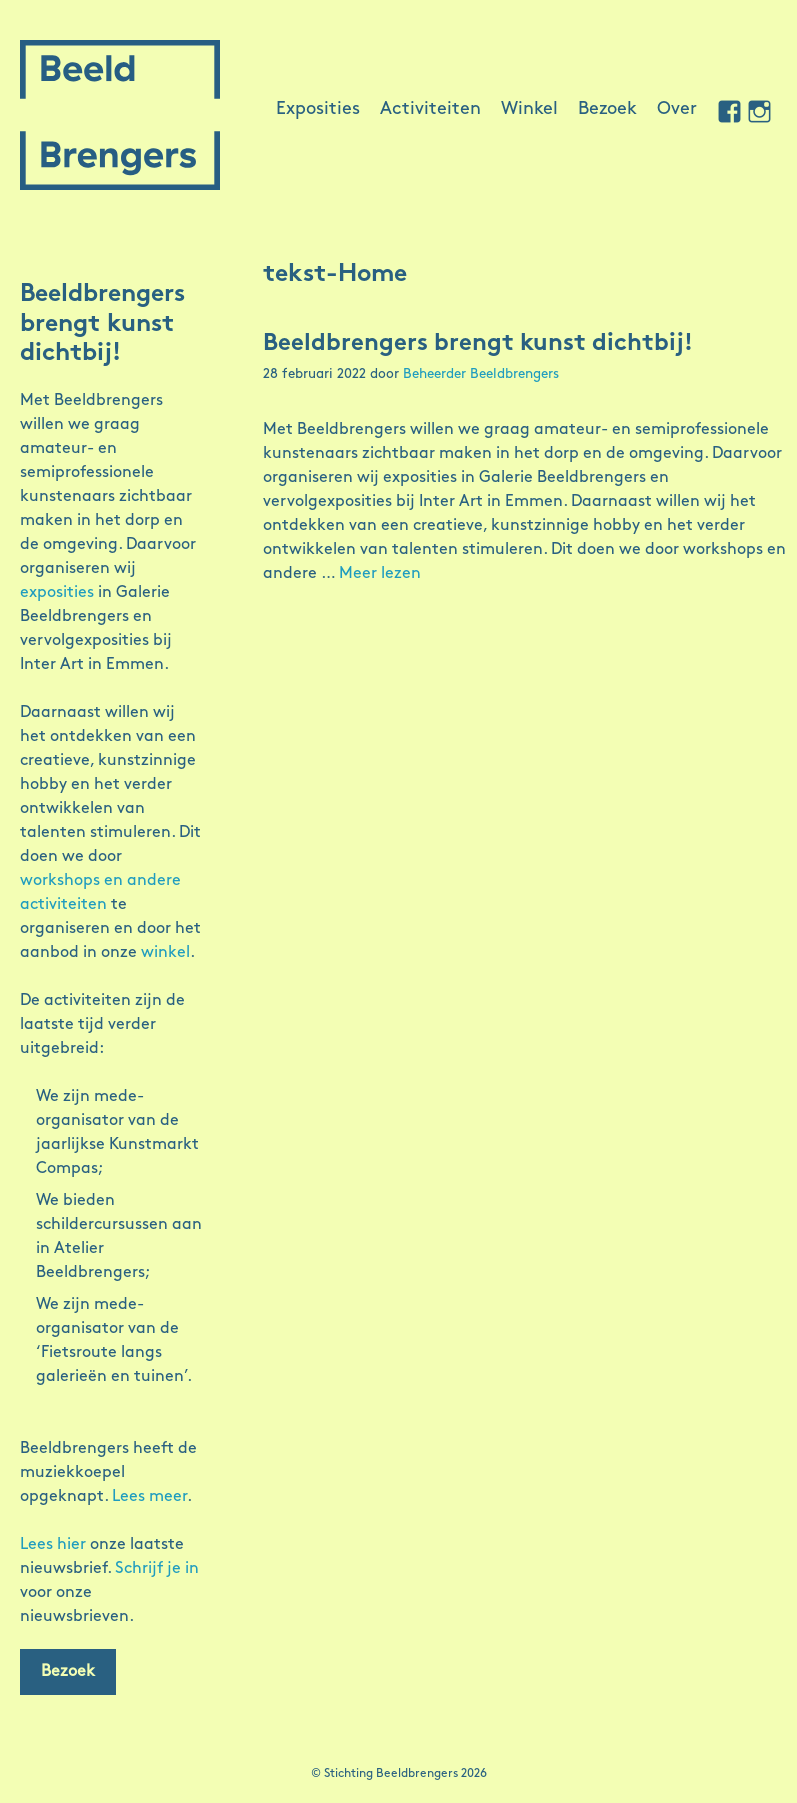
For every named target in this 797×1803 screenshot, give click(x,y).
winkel (165, 953)
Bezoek (607, 109)
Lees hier (53, 1545)
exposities (57, 593)
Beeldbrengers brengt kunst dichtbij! (478, 344)
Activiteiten (430, 109)
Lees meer (149, 1497)
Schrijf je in (157, 1569)
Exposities (318, 109)
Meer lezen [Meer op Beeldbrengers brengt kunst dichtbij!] (380, 574)
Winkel (529, 109)
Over (677, 109)
